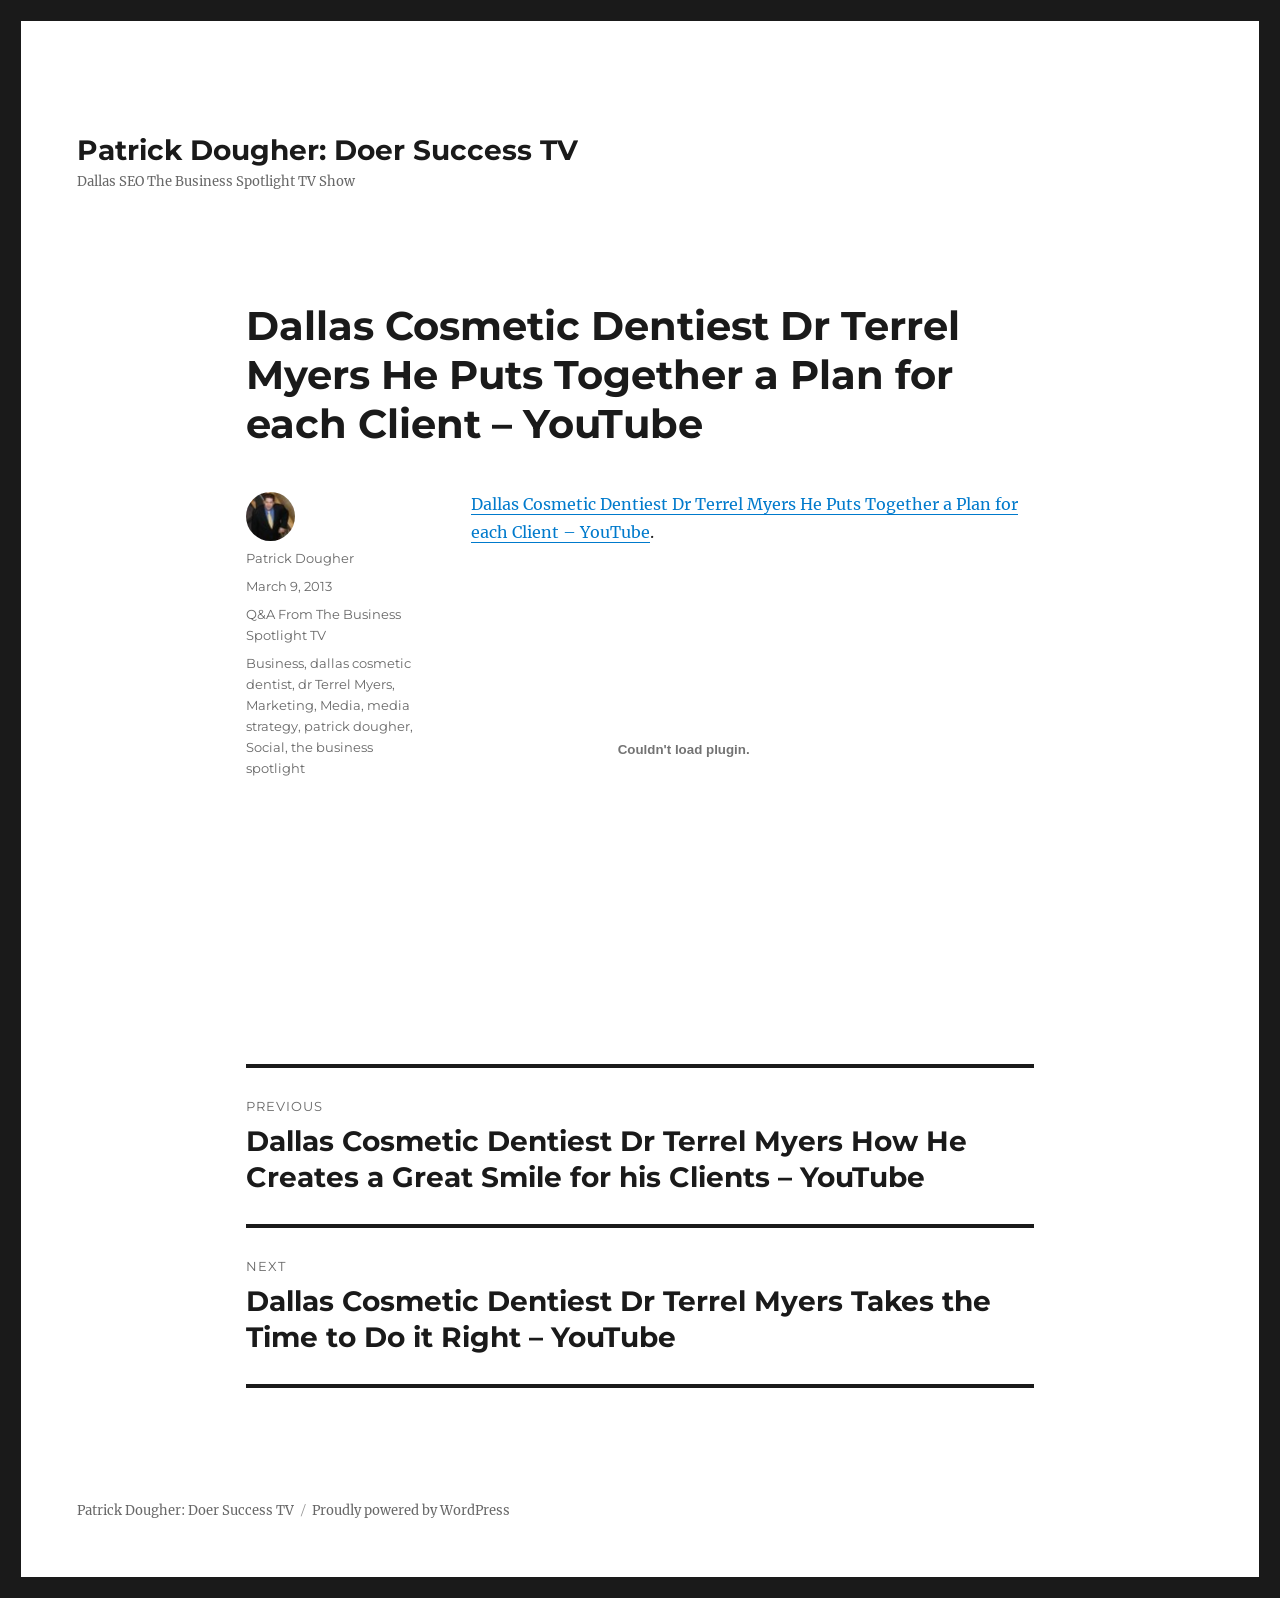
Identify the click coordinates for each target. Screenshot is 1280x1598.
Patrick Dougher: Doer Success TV (327, 150)
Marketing (280, 705)
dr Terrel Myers (345, 684)
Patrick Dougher (300, 558)
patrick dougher (357, 726)
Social (265, 747)
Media (340, 705)
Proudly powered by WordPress (411, 1510)
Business (275, 663)
